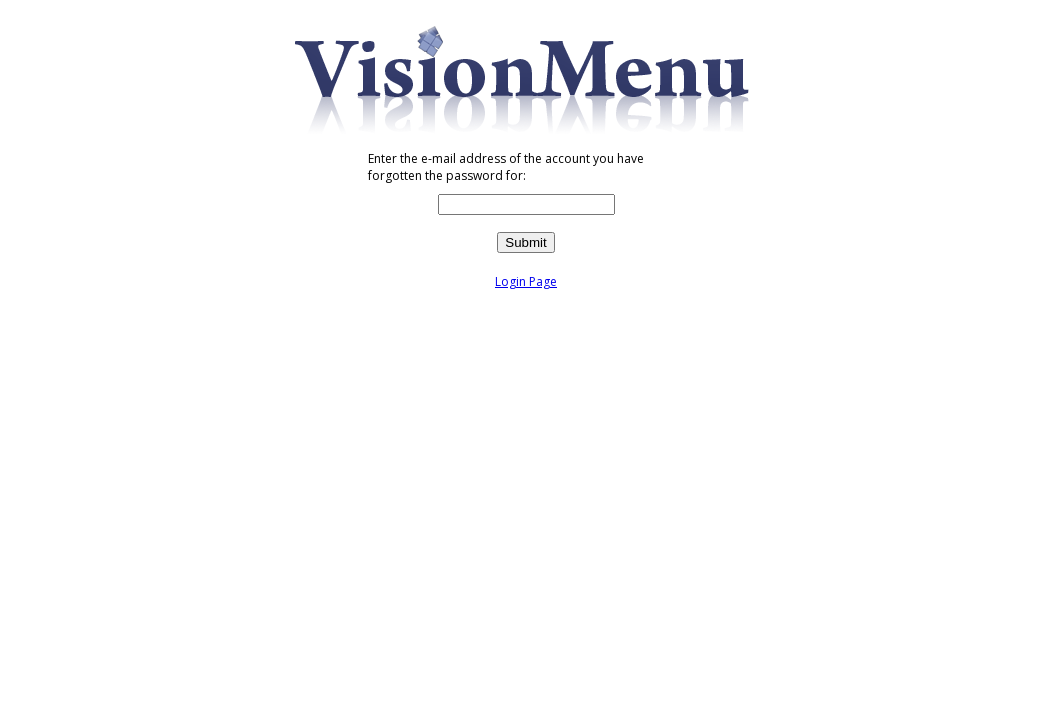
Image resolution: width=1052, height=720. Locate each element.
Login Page (526, 281)
